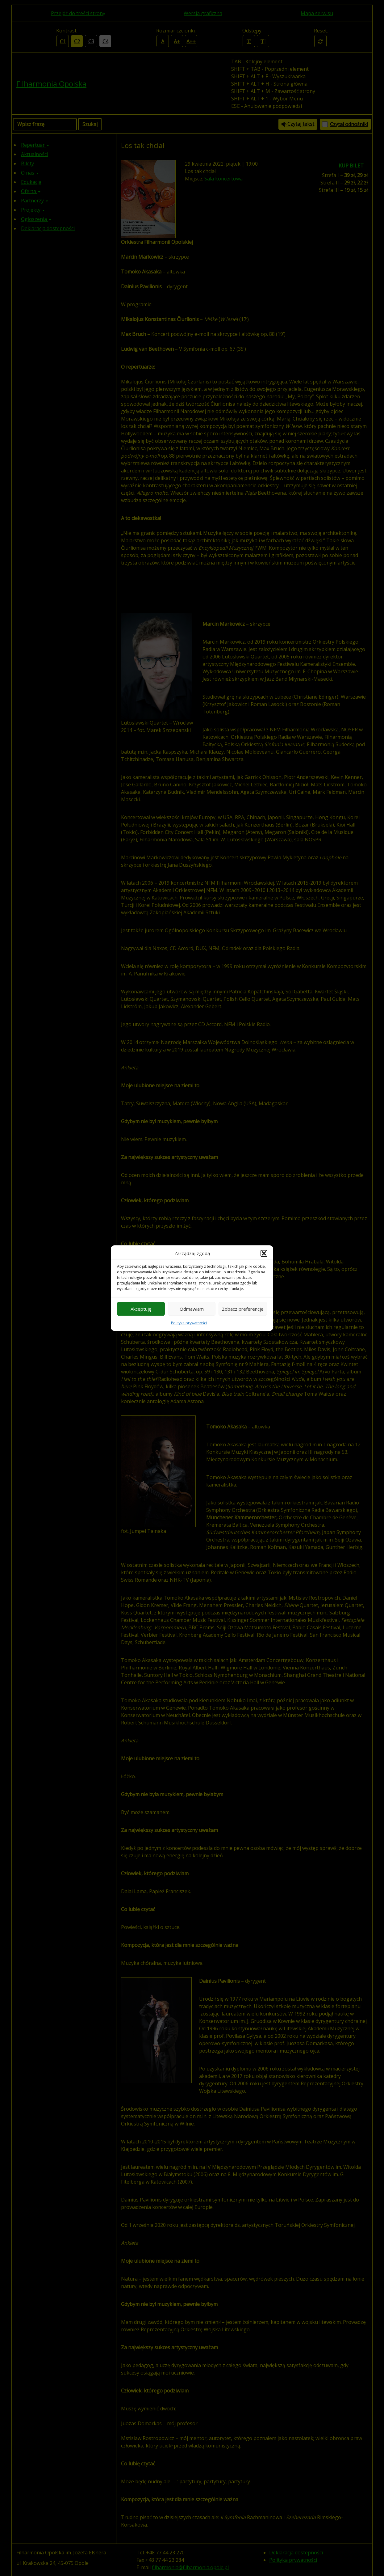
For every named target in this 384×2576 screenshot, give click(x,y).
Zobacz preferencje (243, 1309)
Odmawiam (192, 1309)
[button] (264, 1253)
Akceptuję (141, 1309)
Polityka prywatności (189, 1323)
